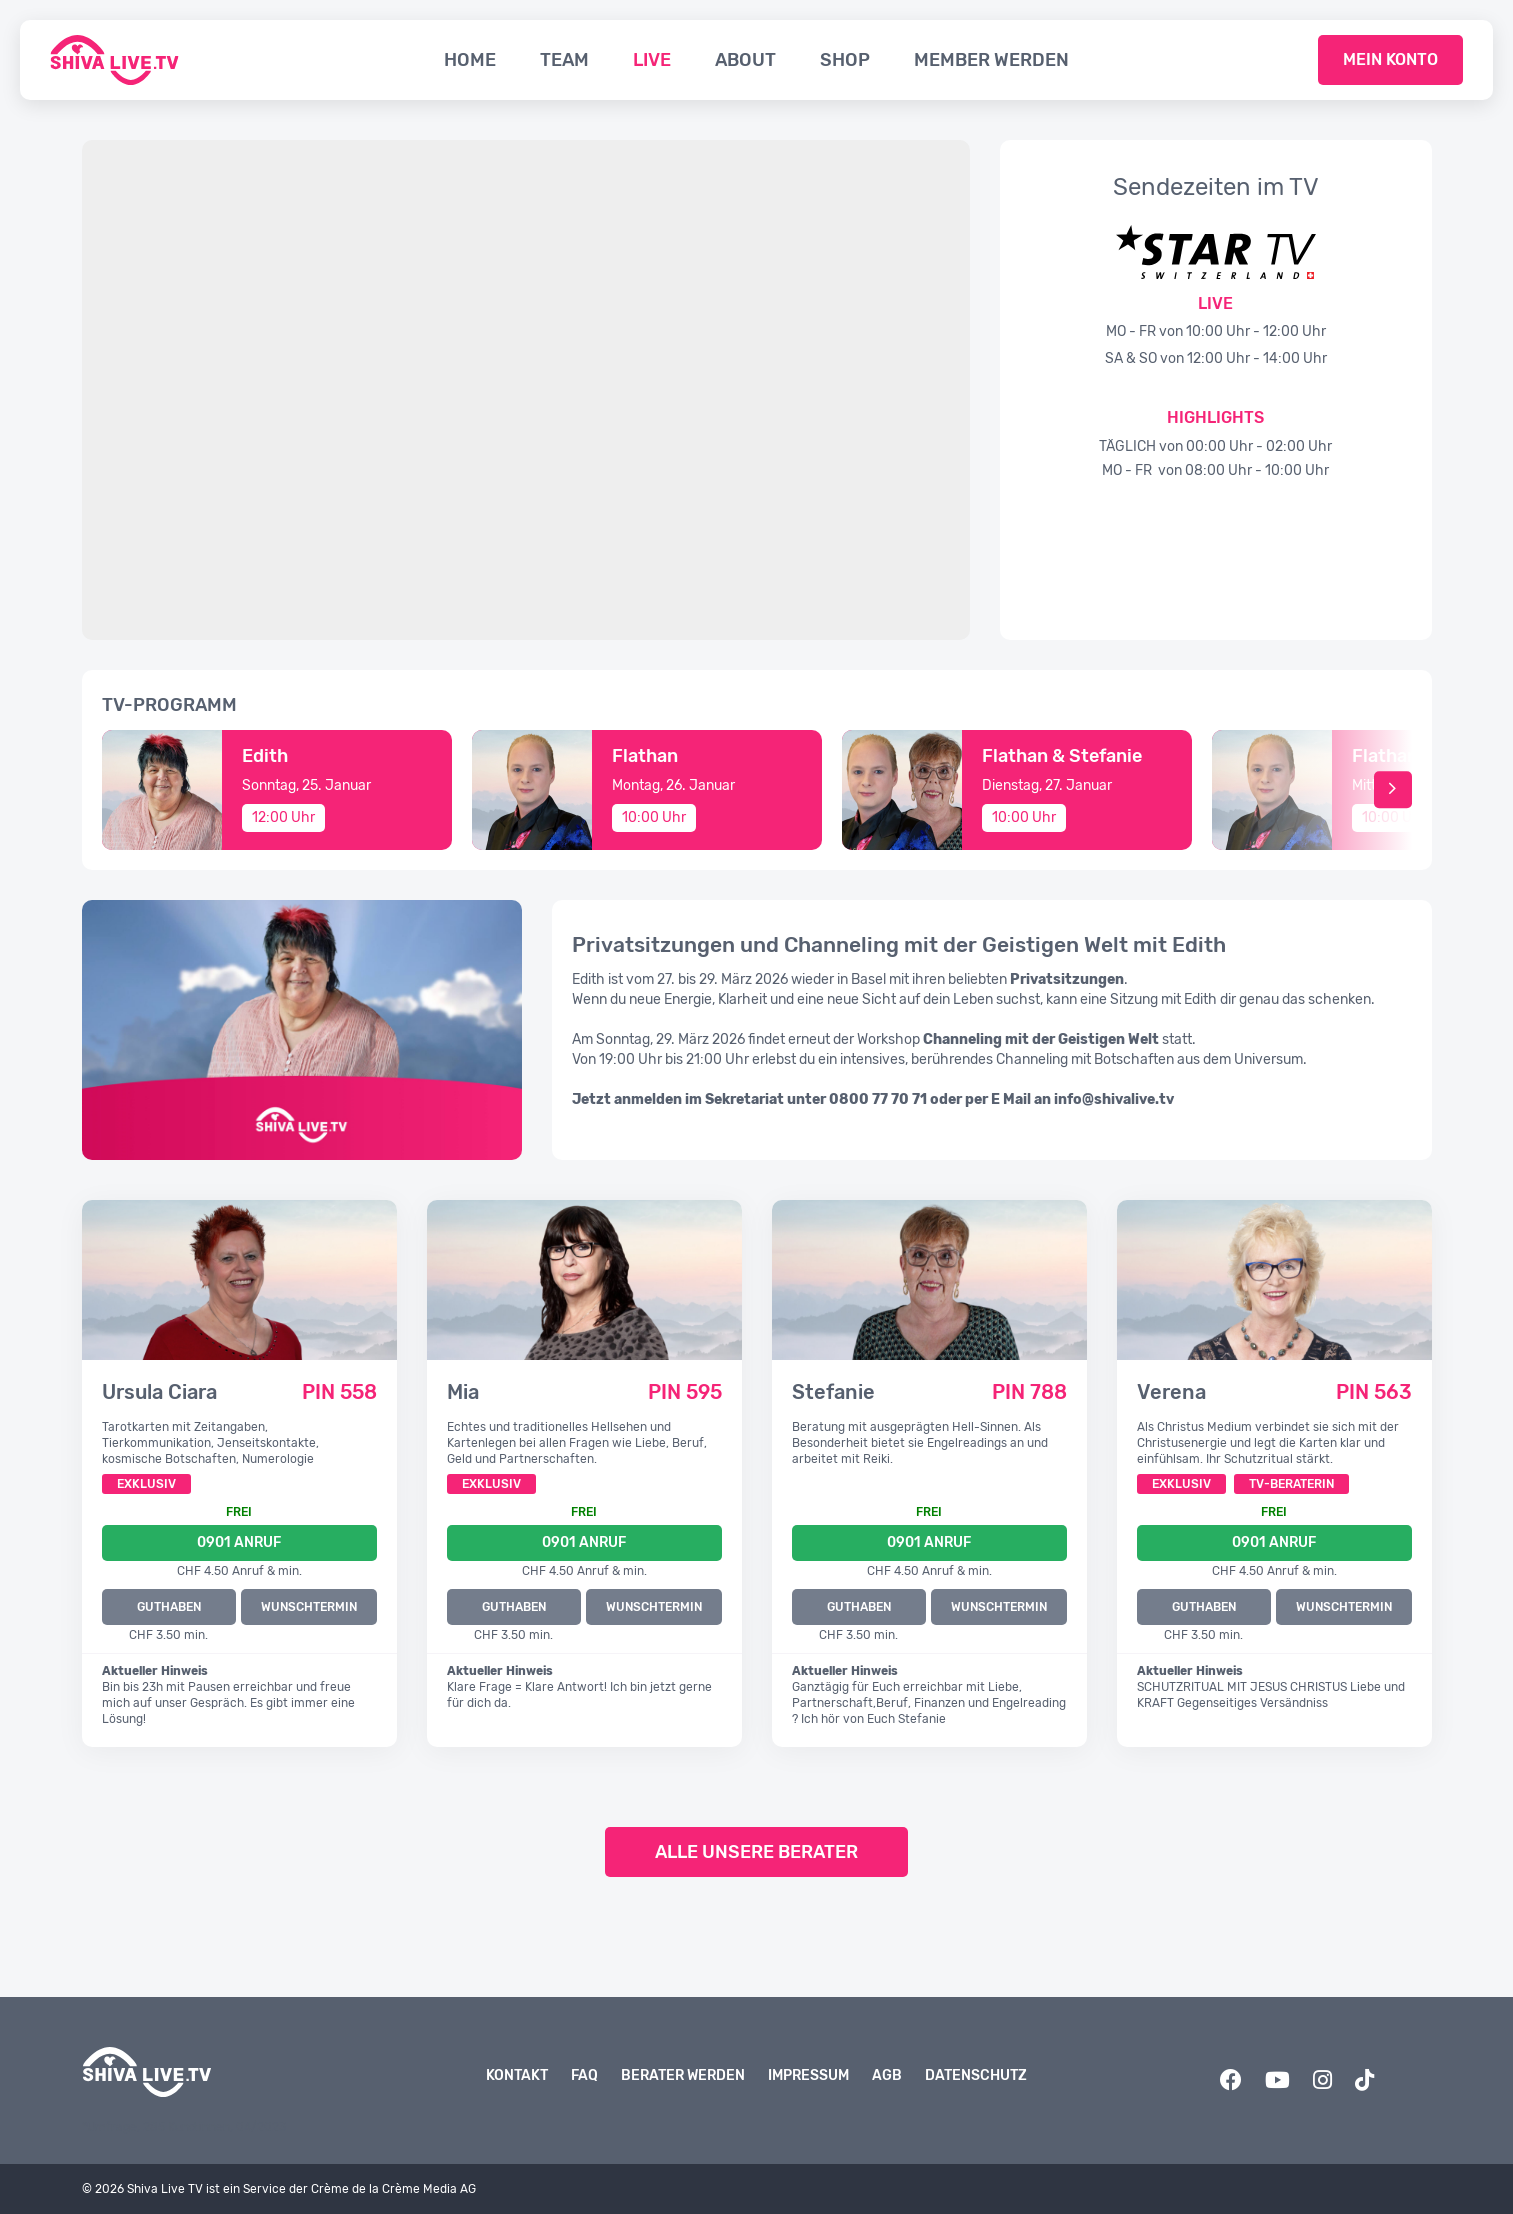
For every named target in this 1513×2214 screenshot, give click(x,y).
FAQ (584, 2075)
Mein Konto (1390, 59)
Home (470, 60)
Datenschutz (976, 2075)
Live (652, 60)
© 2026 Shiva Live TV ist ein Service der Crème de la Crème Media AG (279, 2189)
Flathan (645, 756)
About (745, 60)
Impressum (808, 2075)
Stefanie (833, 1392)
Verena (1171, 1392)
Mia (463, 1392)
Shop (845, 60)
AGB (887, 2075)
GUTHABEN (169, 1607)
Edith (265, 756)
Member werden (991, 60)
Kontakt (517, 2075)
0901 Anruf (239, 1542)
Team (564, 60)
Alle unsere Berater (756, 1852)
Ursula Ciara (159, 1392)
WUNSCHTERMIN (309, 1607)
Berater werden (683, 2075)
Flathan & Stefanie (1062, 756)
